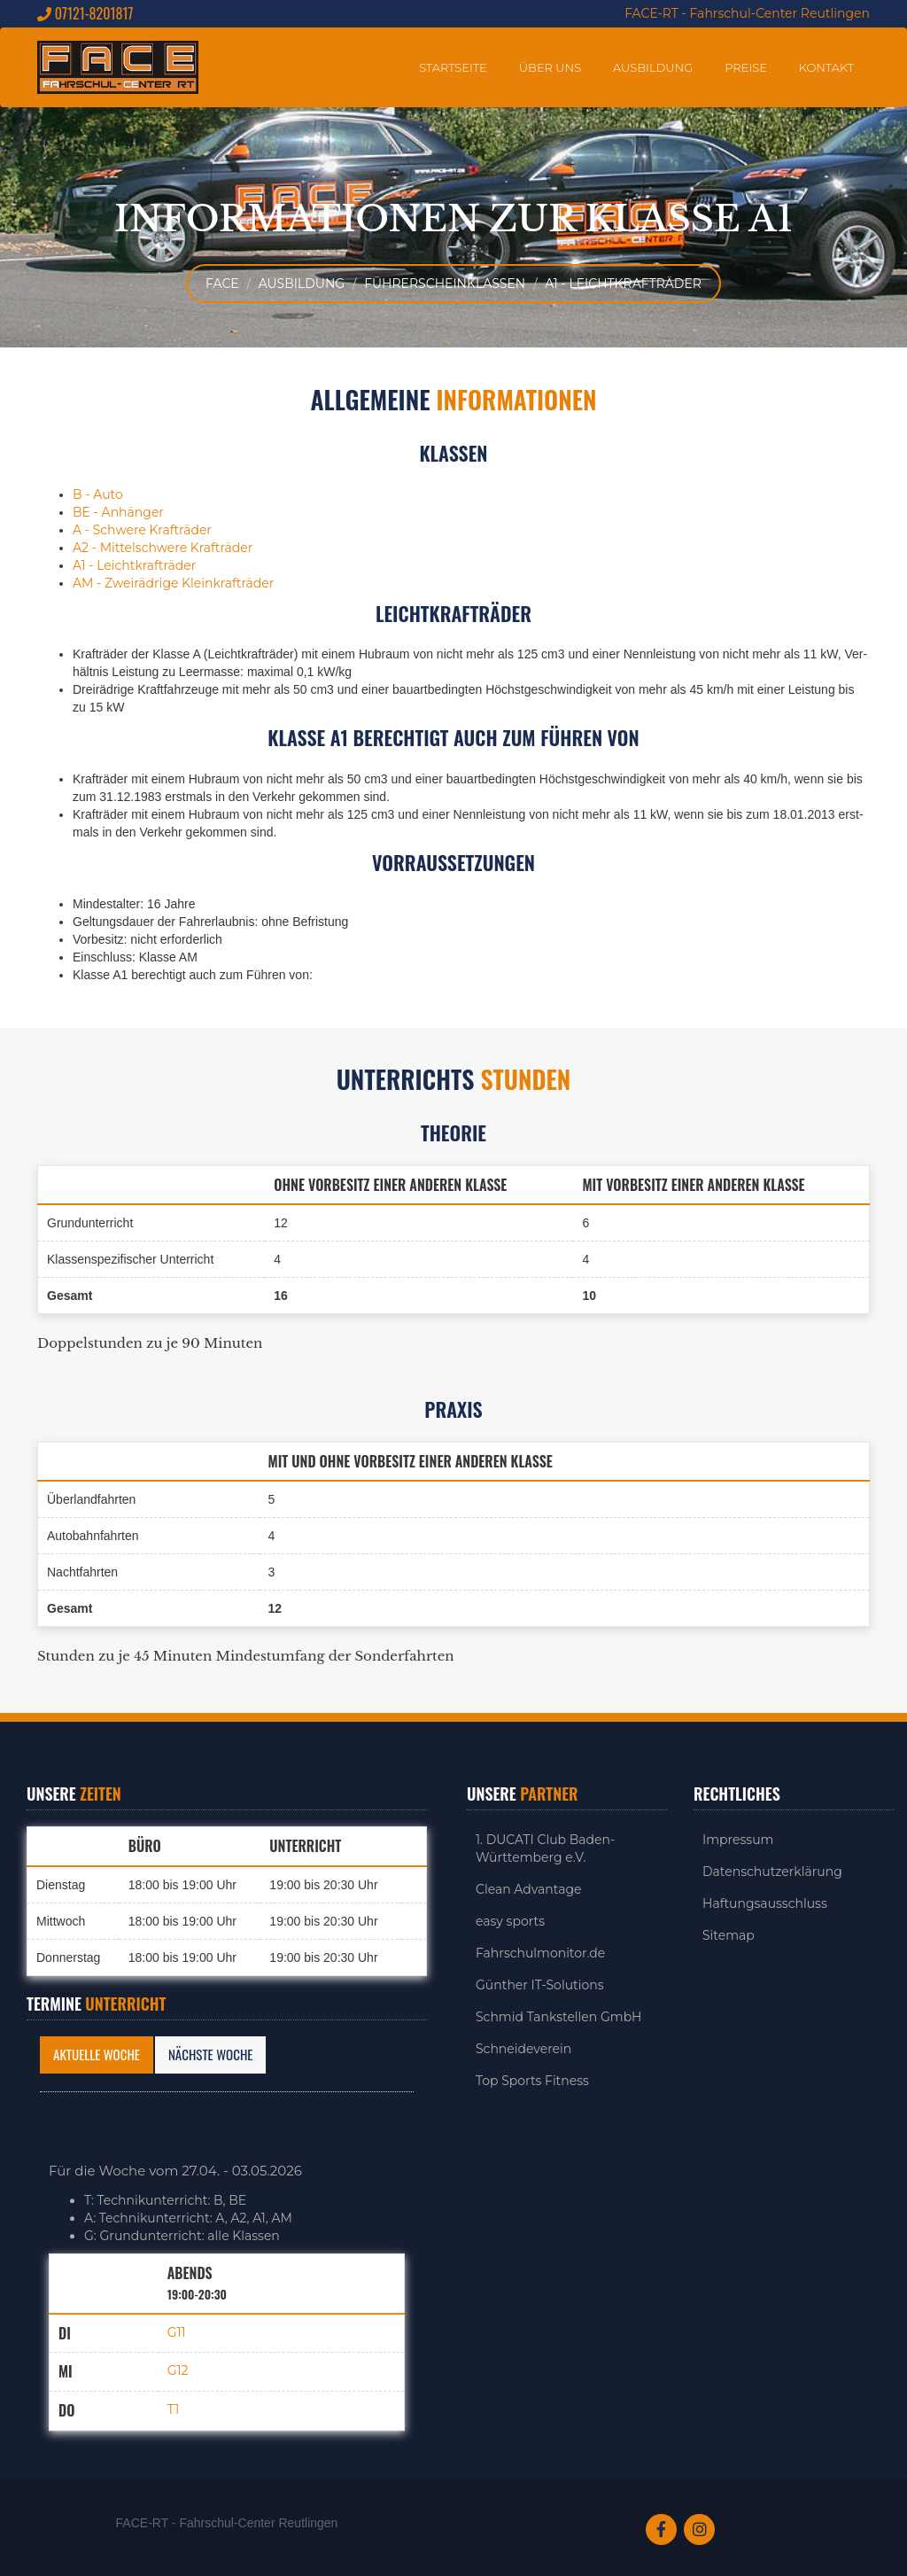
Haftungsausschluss (764, 1903)
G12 (178, 2371)
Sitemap (728, 1935)
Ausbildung (653, 67)
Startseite (453, 67)
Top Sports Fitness (532, 2081)
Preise (746, 67)
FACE (222, 284)
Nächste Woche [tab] (210, 2054)
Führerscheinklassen (444, 284)
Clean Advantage (529, 1889)
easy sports (510, 1921)
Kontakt (826, 67)
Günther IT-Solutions (540, 1985)
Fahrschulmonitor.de (540, 1953)
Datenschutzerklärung (772, 1871)
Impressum (737, 1840)
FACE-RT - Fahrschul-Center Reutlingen (747, 13)
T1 (173, 2409)
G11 (176, 2332)
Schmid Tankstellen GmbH (559, 2017)
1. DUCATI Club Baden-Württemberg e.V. (545, 1848)
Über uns (550, 67)
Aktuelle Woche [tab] (96, 2054)
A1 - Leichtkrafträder (623, 284)
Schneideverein (523, 2049)
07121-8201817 (85, 14)
